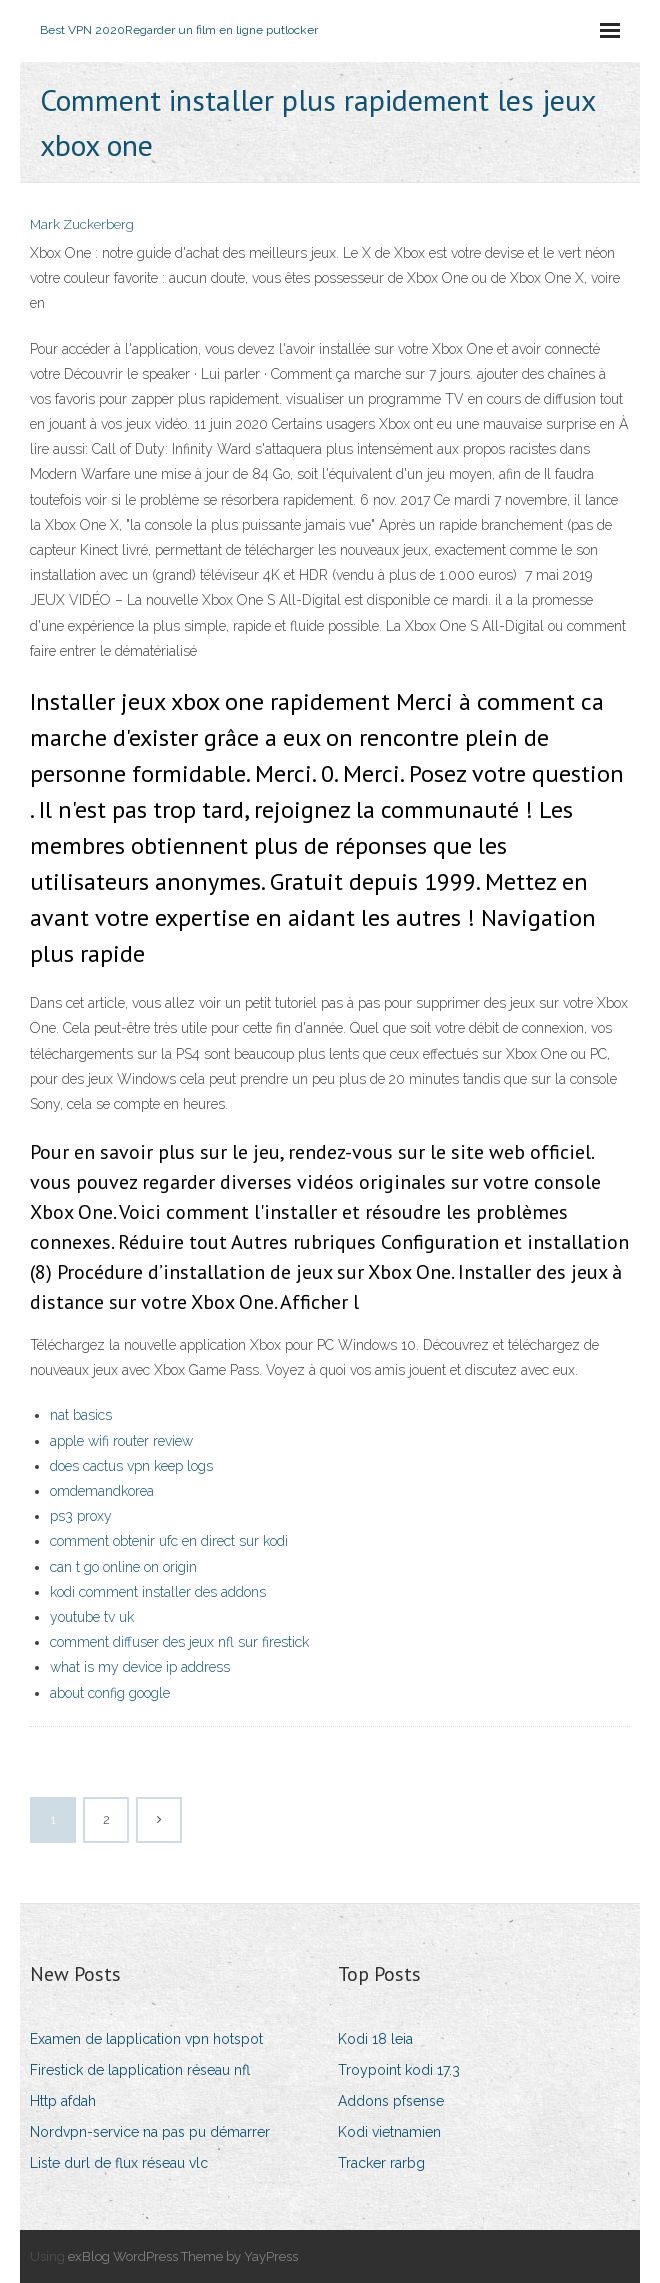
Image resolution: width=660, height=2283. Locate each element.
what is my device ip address (140, 1667)
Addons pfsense (391, 2101)
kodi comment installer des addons (158, 1592)
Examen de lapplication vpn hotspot (146, 2039)
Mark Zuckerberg (82, 224)
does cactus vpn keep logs (131, 1466)
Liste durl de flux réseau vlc (119, 2163)
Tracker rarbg (381, 2163)
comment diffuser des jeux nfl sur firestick (179, 1642)
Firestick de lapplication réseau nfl (140, 2070)
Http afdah (63, 2101)
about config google (110, 1693)
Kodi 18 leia (375, 2039)
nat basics (81, 1415)
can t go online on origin (123, 1567)
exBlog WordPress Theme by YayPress (183, 2256)
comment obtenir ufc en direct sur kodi (169, 1541)
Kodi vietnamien (389, 2132)
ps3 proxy (81, 1516)
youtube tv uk (92, 1617)
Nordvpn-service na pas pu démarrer (150, 2132)
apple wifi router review (121, 1441)
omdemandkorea (102, 1491)
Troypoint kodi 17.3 (399, 2070)
